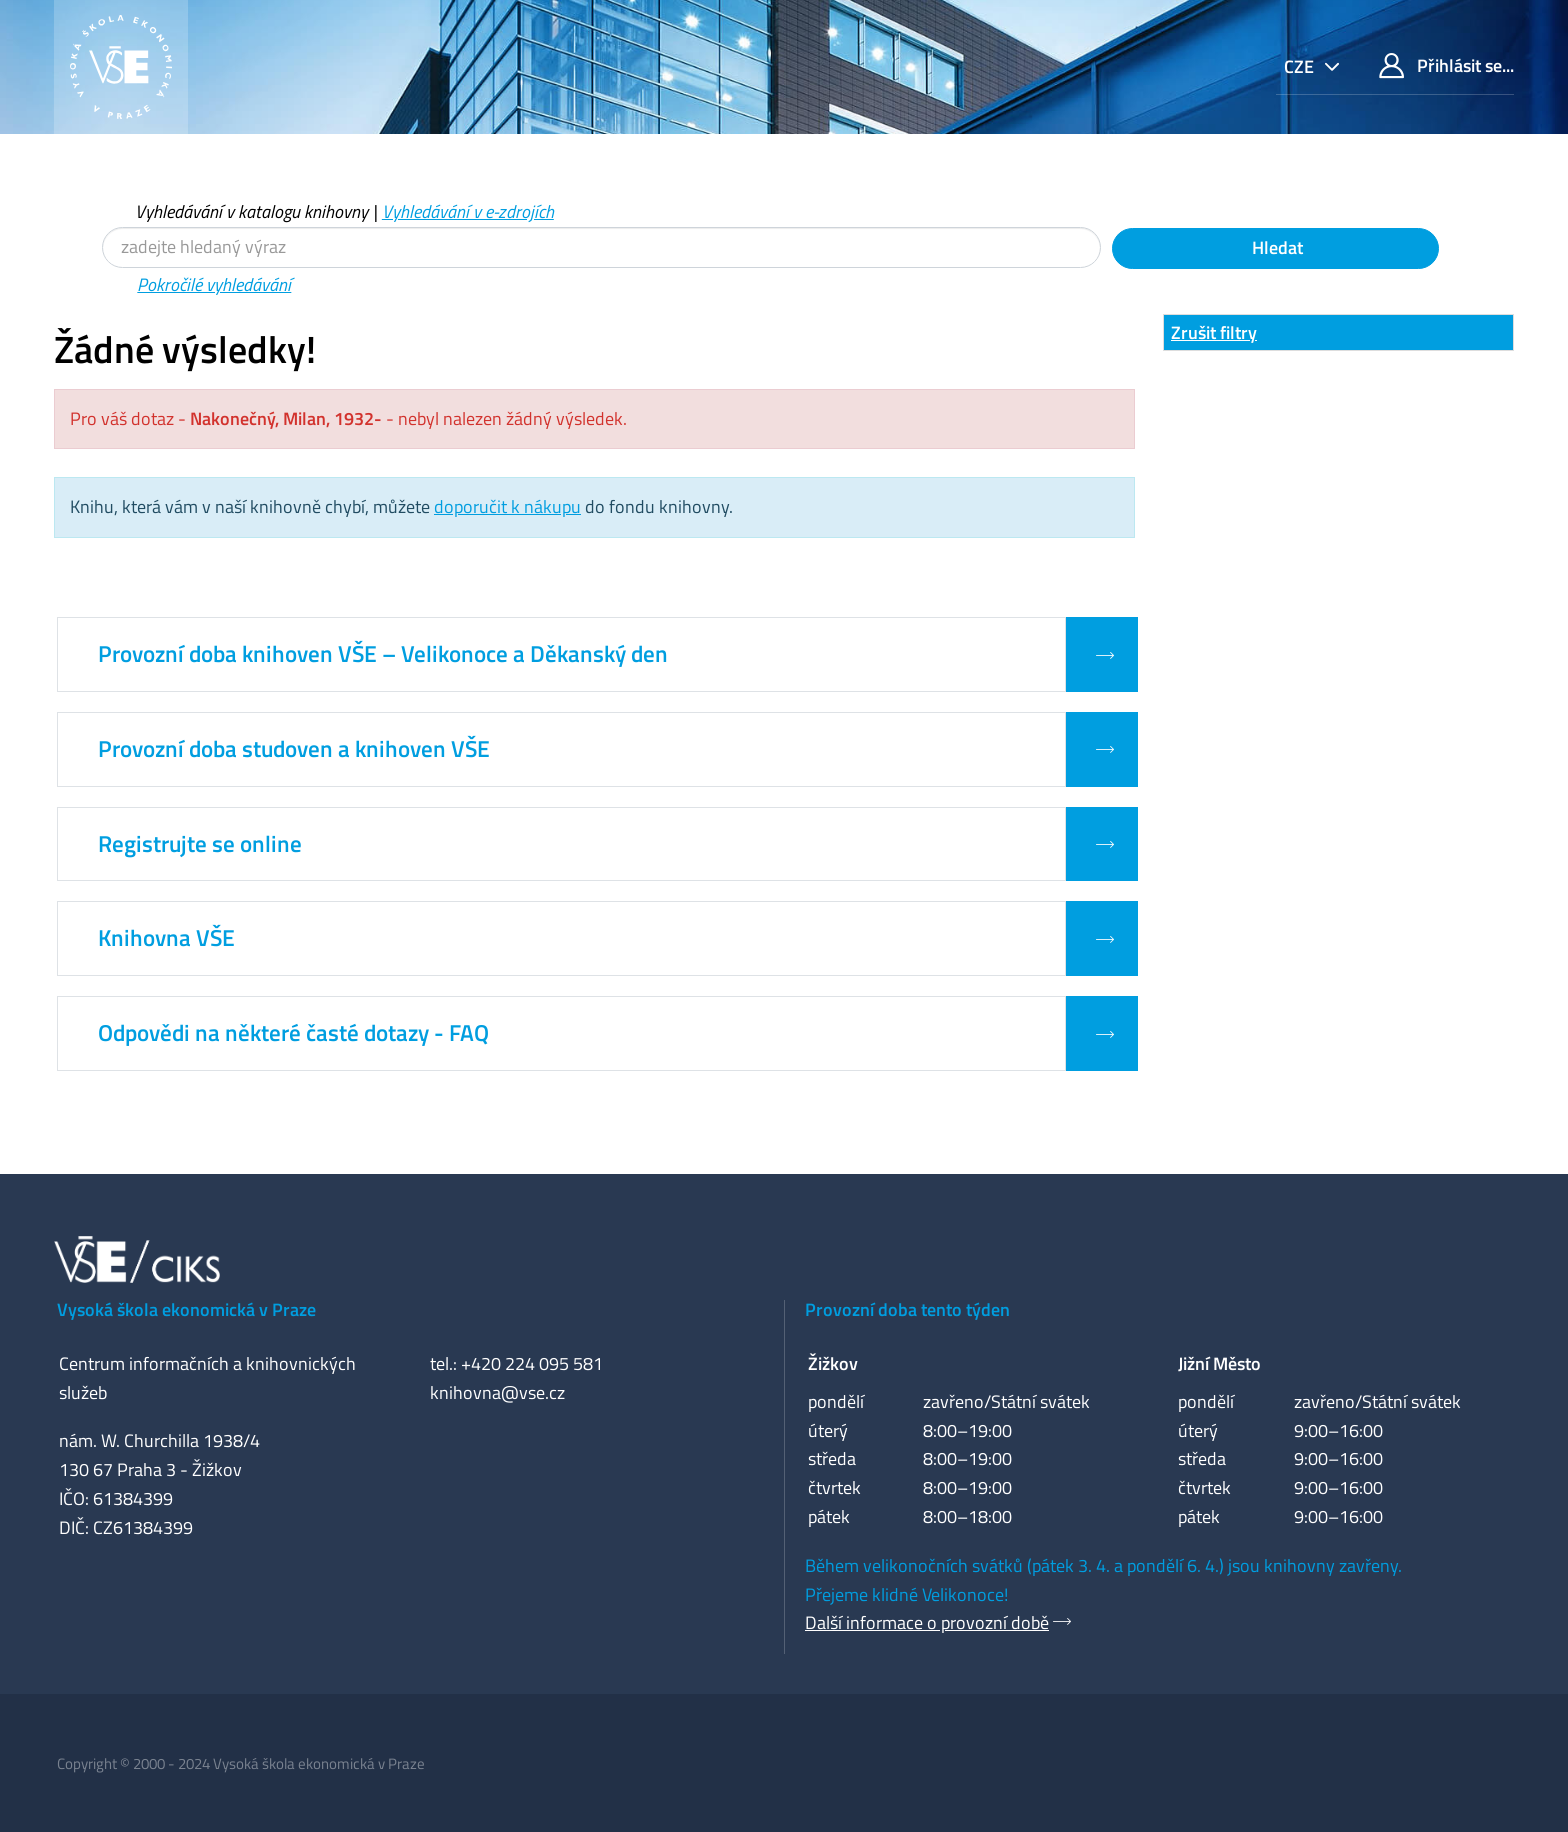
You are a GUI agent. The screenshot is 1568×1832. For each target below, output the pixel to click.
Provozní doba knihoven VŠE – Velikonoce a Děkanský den (383, 654)
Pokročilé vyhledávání (214, 284)
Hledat (1275, 247)
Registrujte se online (200, 844)
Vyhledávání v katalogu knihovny (251, 211)
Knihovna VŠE (166, 938)
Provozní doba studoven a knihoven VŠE (294, 749)
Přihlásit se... (1446, 65)
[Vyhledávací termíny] (601, 247)
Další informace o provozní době (927, 1622)
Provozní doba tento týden (907, 1309)
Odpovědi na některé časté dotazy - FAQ (293, 1033)
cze (1301, 66)
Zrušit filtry (1214, 332)
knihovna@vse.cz (497, 1392)
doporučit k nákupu (507, 506)
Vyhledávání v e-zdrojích (468, 211)
